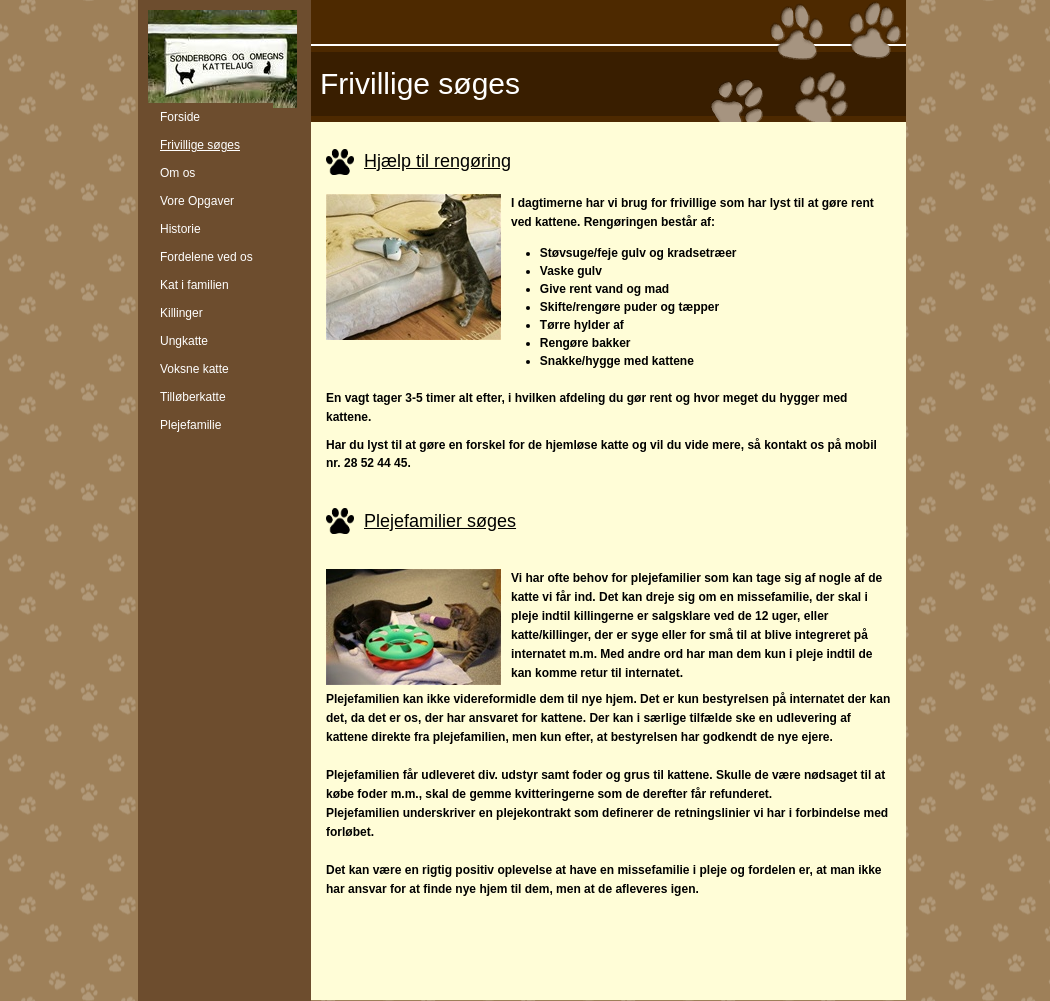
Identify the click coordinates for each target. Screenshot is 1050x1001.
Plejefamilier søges (440, 521)
